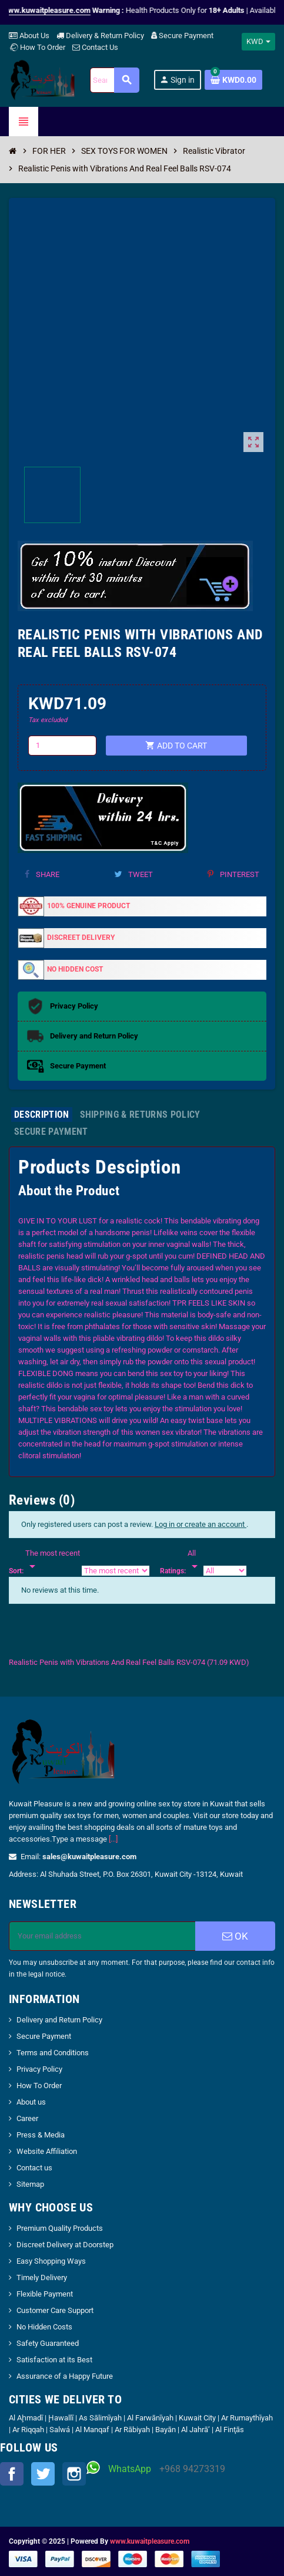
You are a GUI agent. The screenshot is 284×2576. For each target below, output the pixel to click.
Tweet (133, 874)
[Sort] (52, 1560)
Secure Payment (182, 35)
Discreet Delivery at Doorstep (64, 2244)
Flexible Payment (44, 2294)
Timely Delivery (41, 2277)
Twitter (43, 2474)
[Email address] (102, 1936)
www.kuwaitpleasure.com (149, 2541)
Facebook (12, 2474)
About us (31, 2102)
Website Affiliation (46, 2151)
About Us (29, 35)
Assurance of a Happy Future (64, 2376)
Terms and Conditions (52, 2052)
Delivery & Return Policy (100, 35)
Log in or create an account (200, 1524)
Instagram (74, 2474)
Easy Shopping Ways (51, 2261)
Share (42, 874)
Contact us (34, 2167)
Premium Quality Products (59, 2228)
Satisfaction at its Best (54, 2359)
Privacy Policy (39, 2069)
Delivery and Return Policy (59, 2019)
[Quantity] (62, 746)
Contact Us (95, 47)
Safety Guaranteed (47, 2343)
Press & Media (40, 2134)
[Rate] (195, 1560)
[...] (113, 1839)
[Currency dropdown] (258, 41)
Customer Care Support (54, 2310)
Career (27, 2118)
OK (235, 1936)
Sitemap (30, 2184)
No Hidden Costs (44, 2326)
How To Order (37, 47)
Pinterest (233, 874)
